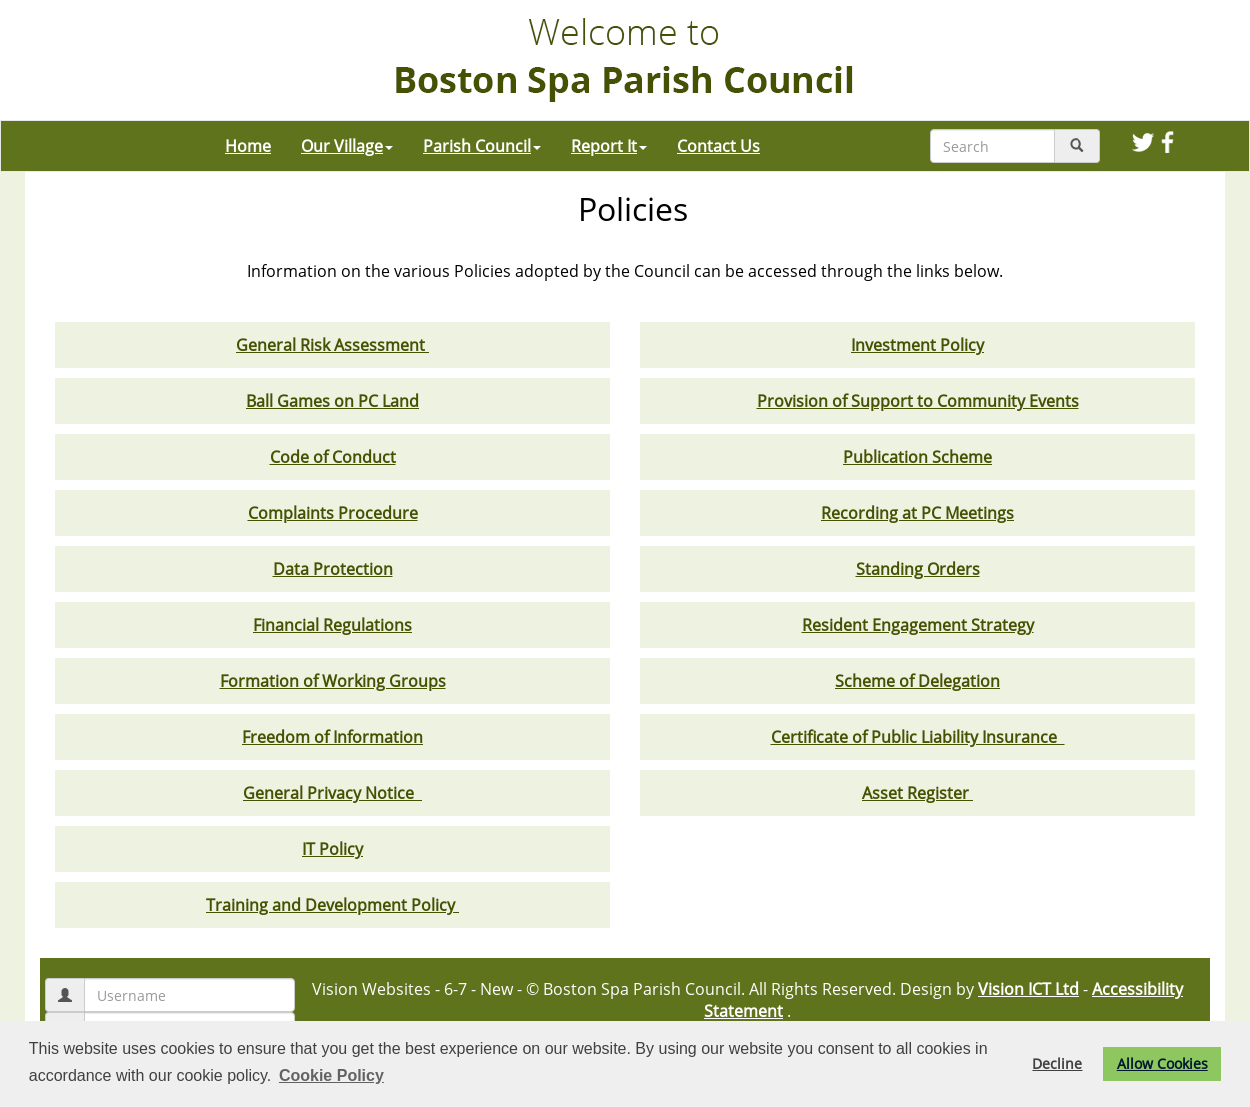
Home (248, 146)
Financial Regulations (332, 625)
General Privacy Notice (332, 793)
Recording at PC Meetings (917, 513)
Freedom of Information (332, 737)
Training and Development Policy (332, 905)
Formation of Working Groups (333, 681)
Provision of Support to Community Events (918, 401)
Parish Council (482, 146)
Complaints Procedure (333, 513)
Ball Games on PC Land (332, 401)
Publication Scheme (917, 457)
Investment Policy (917, 345)
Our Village (347, 146)
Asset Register (917, 793)
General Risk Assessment (332, 345)
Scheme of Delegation (917, 681)
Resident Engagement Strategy (918, 625)
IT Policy (332, 849)
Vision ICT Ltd (1028, 989)
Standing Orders (918, 569)
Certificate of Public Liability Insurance (918, 737)
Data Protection (333, 569)
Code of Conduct (333, 457)
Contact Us (718, 146)
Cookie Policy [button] (331, 1075)
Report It (609, 146)
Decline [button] (1057, 1063)
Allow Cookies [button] (1162, 1063)
